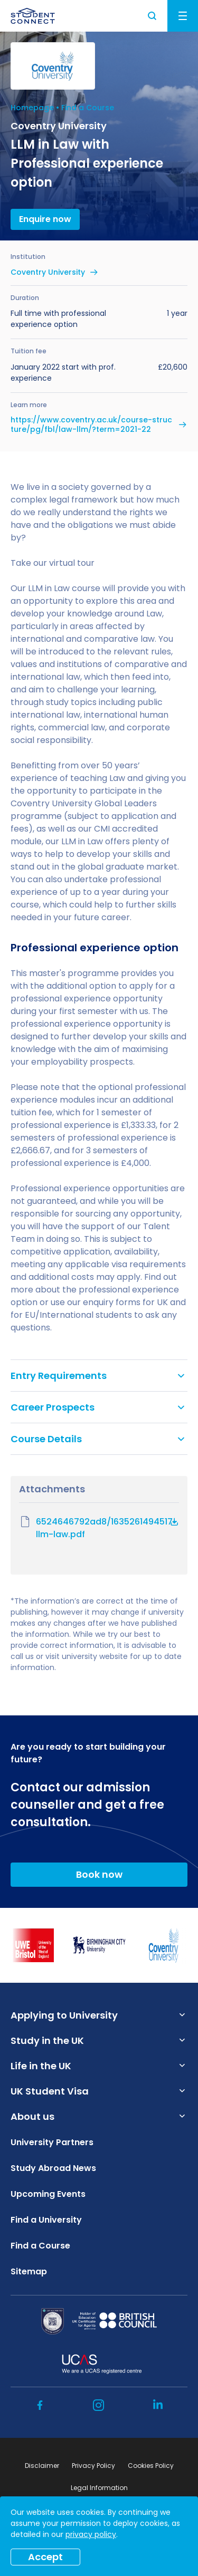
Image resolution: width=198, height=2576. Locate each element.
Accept (45, 2556)
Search (152, 16)
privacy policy (90, 2534)
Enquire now (45, 219)
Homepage (32, 107)
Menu (182, 16)
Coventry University (48, 272)
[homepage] (33, 16)
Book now (99, 1874)
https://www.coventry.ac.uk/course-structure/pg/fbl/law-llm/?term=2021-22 (91, 424)
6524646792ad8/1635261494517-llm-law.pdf (98, 1528)
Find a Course (87, 107)
